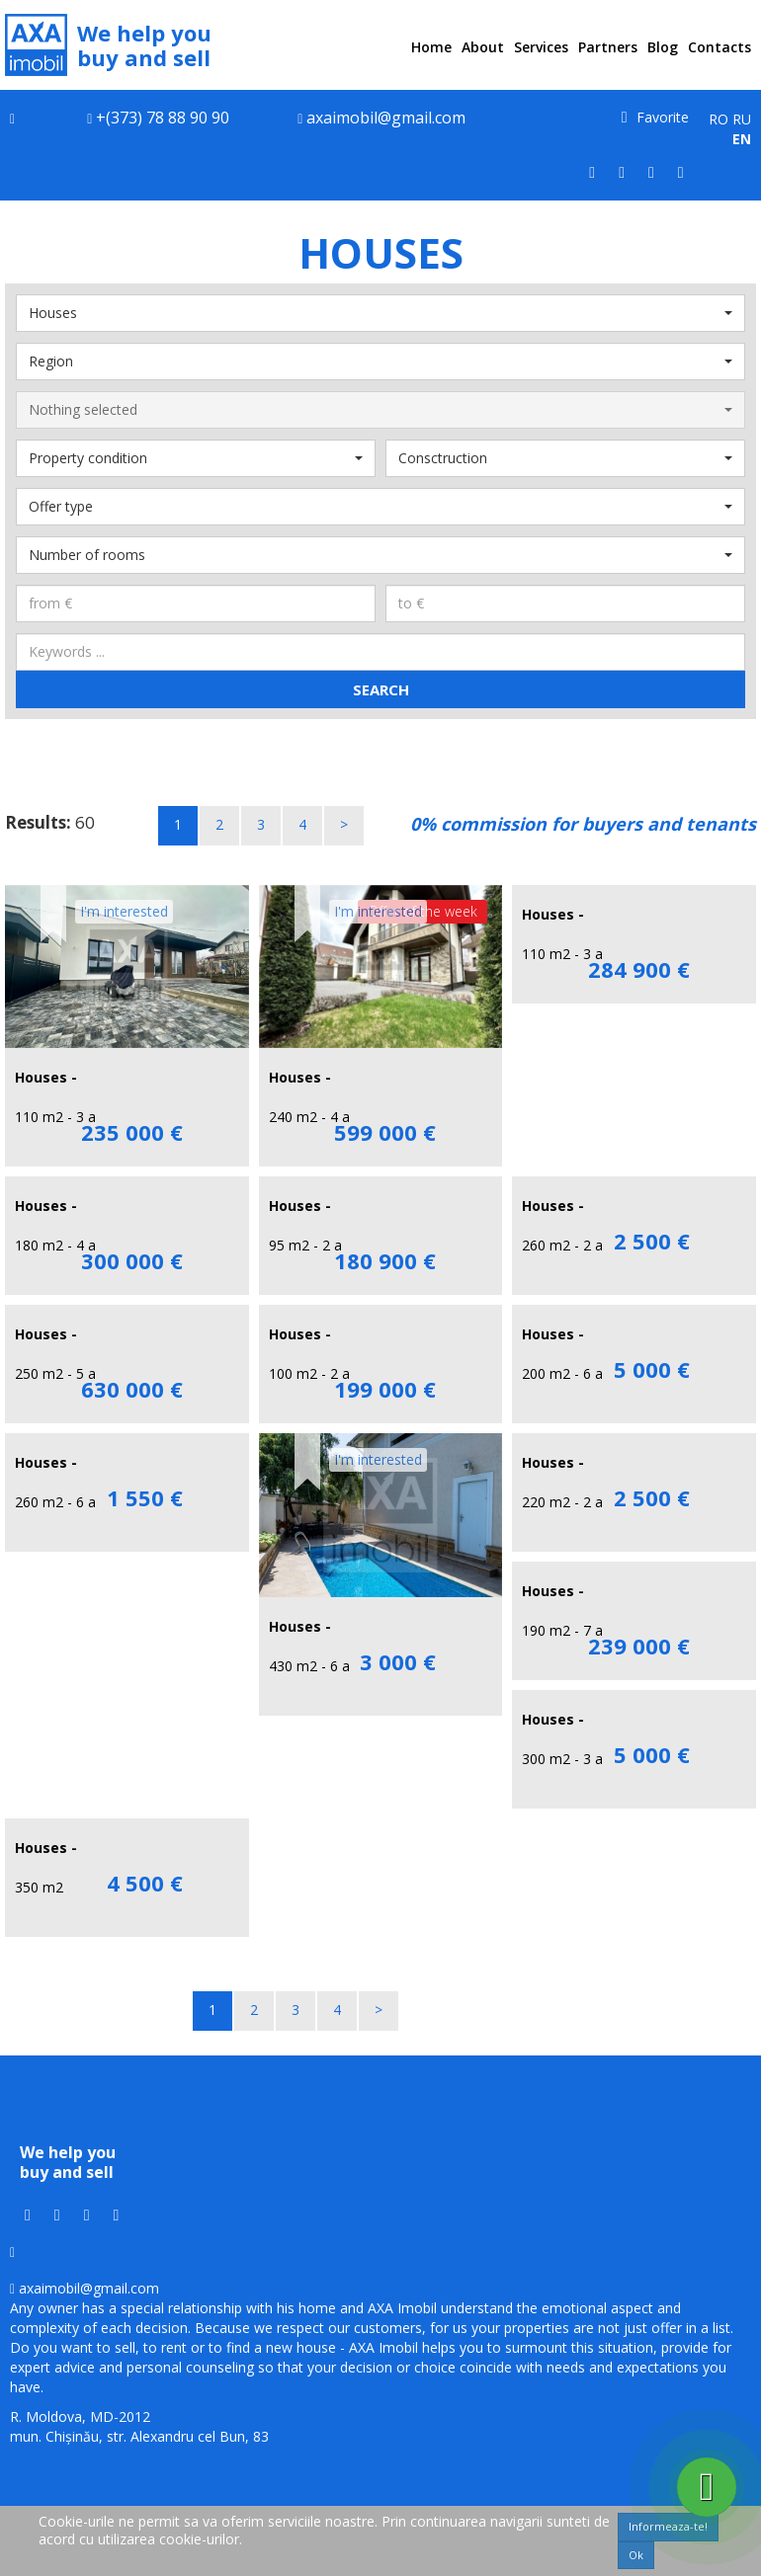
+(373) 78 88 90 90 (162, 117)
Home (431, 47)
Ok (636, 2554)
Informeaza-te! (668, 2526)
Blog (662, 47)
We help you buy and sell (108, 45)
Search (381, 689)
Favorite (655, 117)
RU (741, 119)
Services (541, 47)
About (483, 47)
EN (741, 138)
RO (718, 119)
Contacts (719, 47)
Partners (607, 47)
